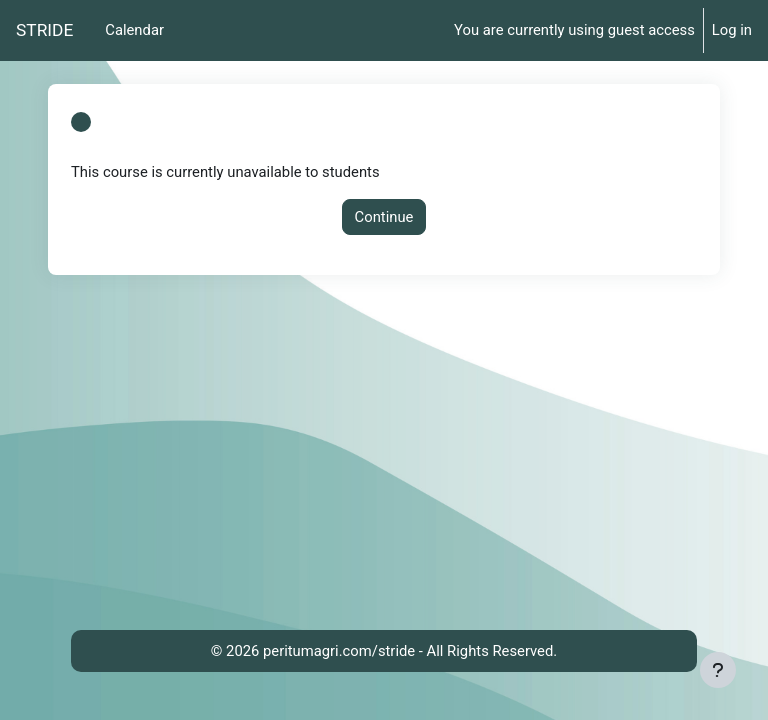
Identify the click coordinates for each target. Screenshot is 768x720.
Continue (384, 217)
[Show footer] (718, 670)
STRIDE (44, 30)
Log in (732, 30)
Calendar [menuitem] (134, 30)
